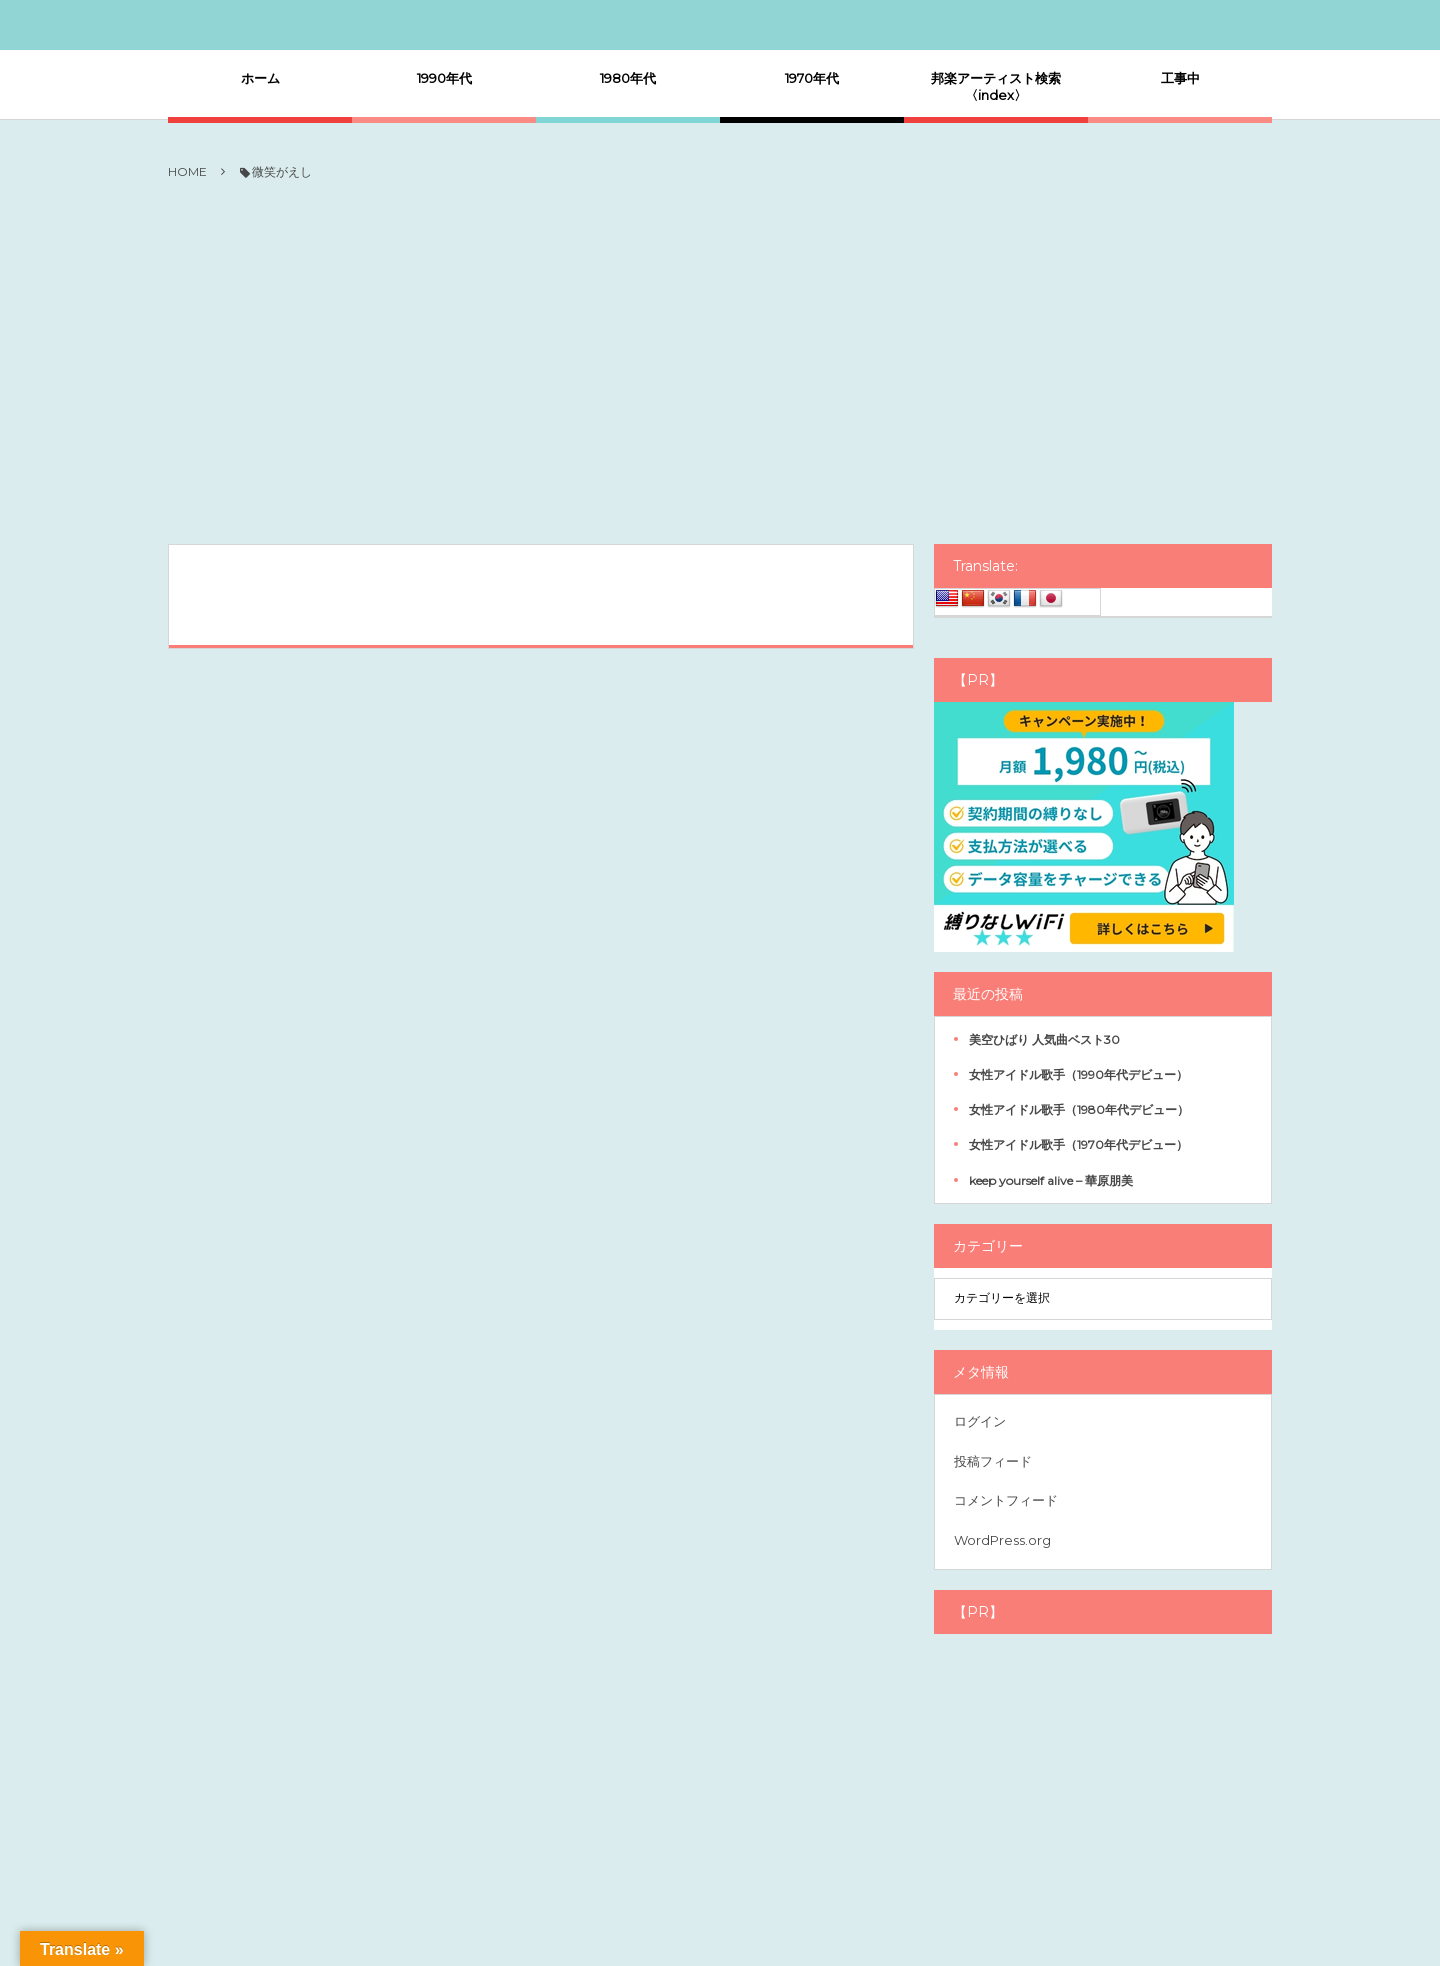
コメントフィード (1006, 1500)
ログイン (980, 1421)
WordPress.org (1002, 1540)
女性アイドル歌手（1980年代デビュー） (1079, 1109)
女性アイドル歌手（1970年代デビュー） (1078, 1144)
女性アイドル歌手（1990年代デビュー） (1078, 1074)
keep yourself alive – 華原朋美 (1051, 1180)
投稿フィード (993, 1461)
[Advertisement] (720, 364)
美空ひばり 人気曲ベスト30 (1044, 1039)
